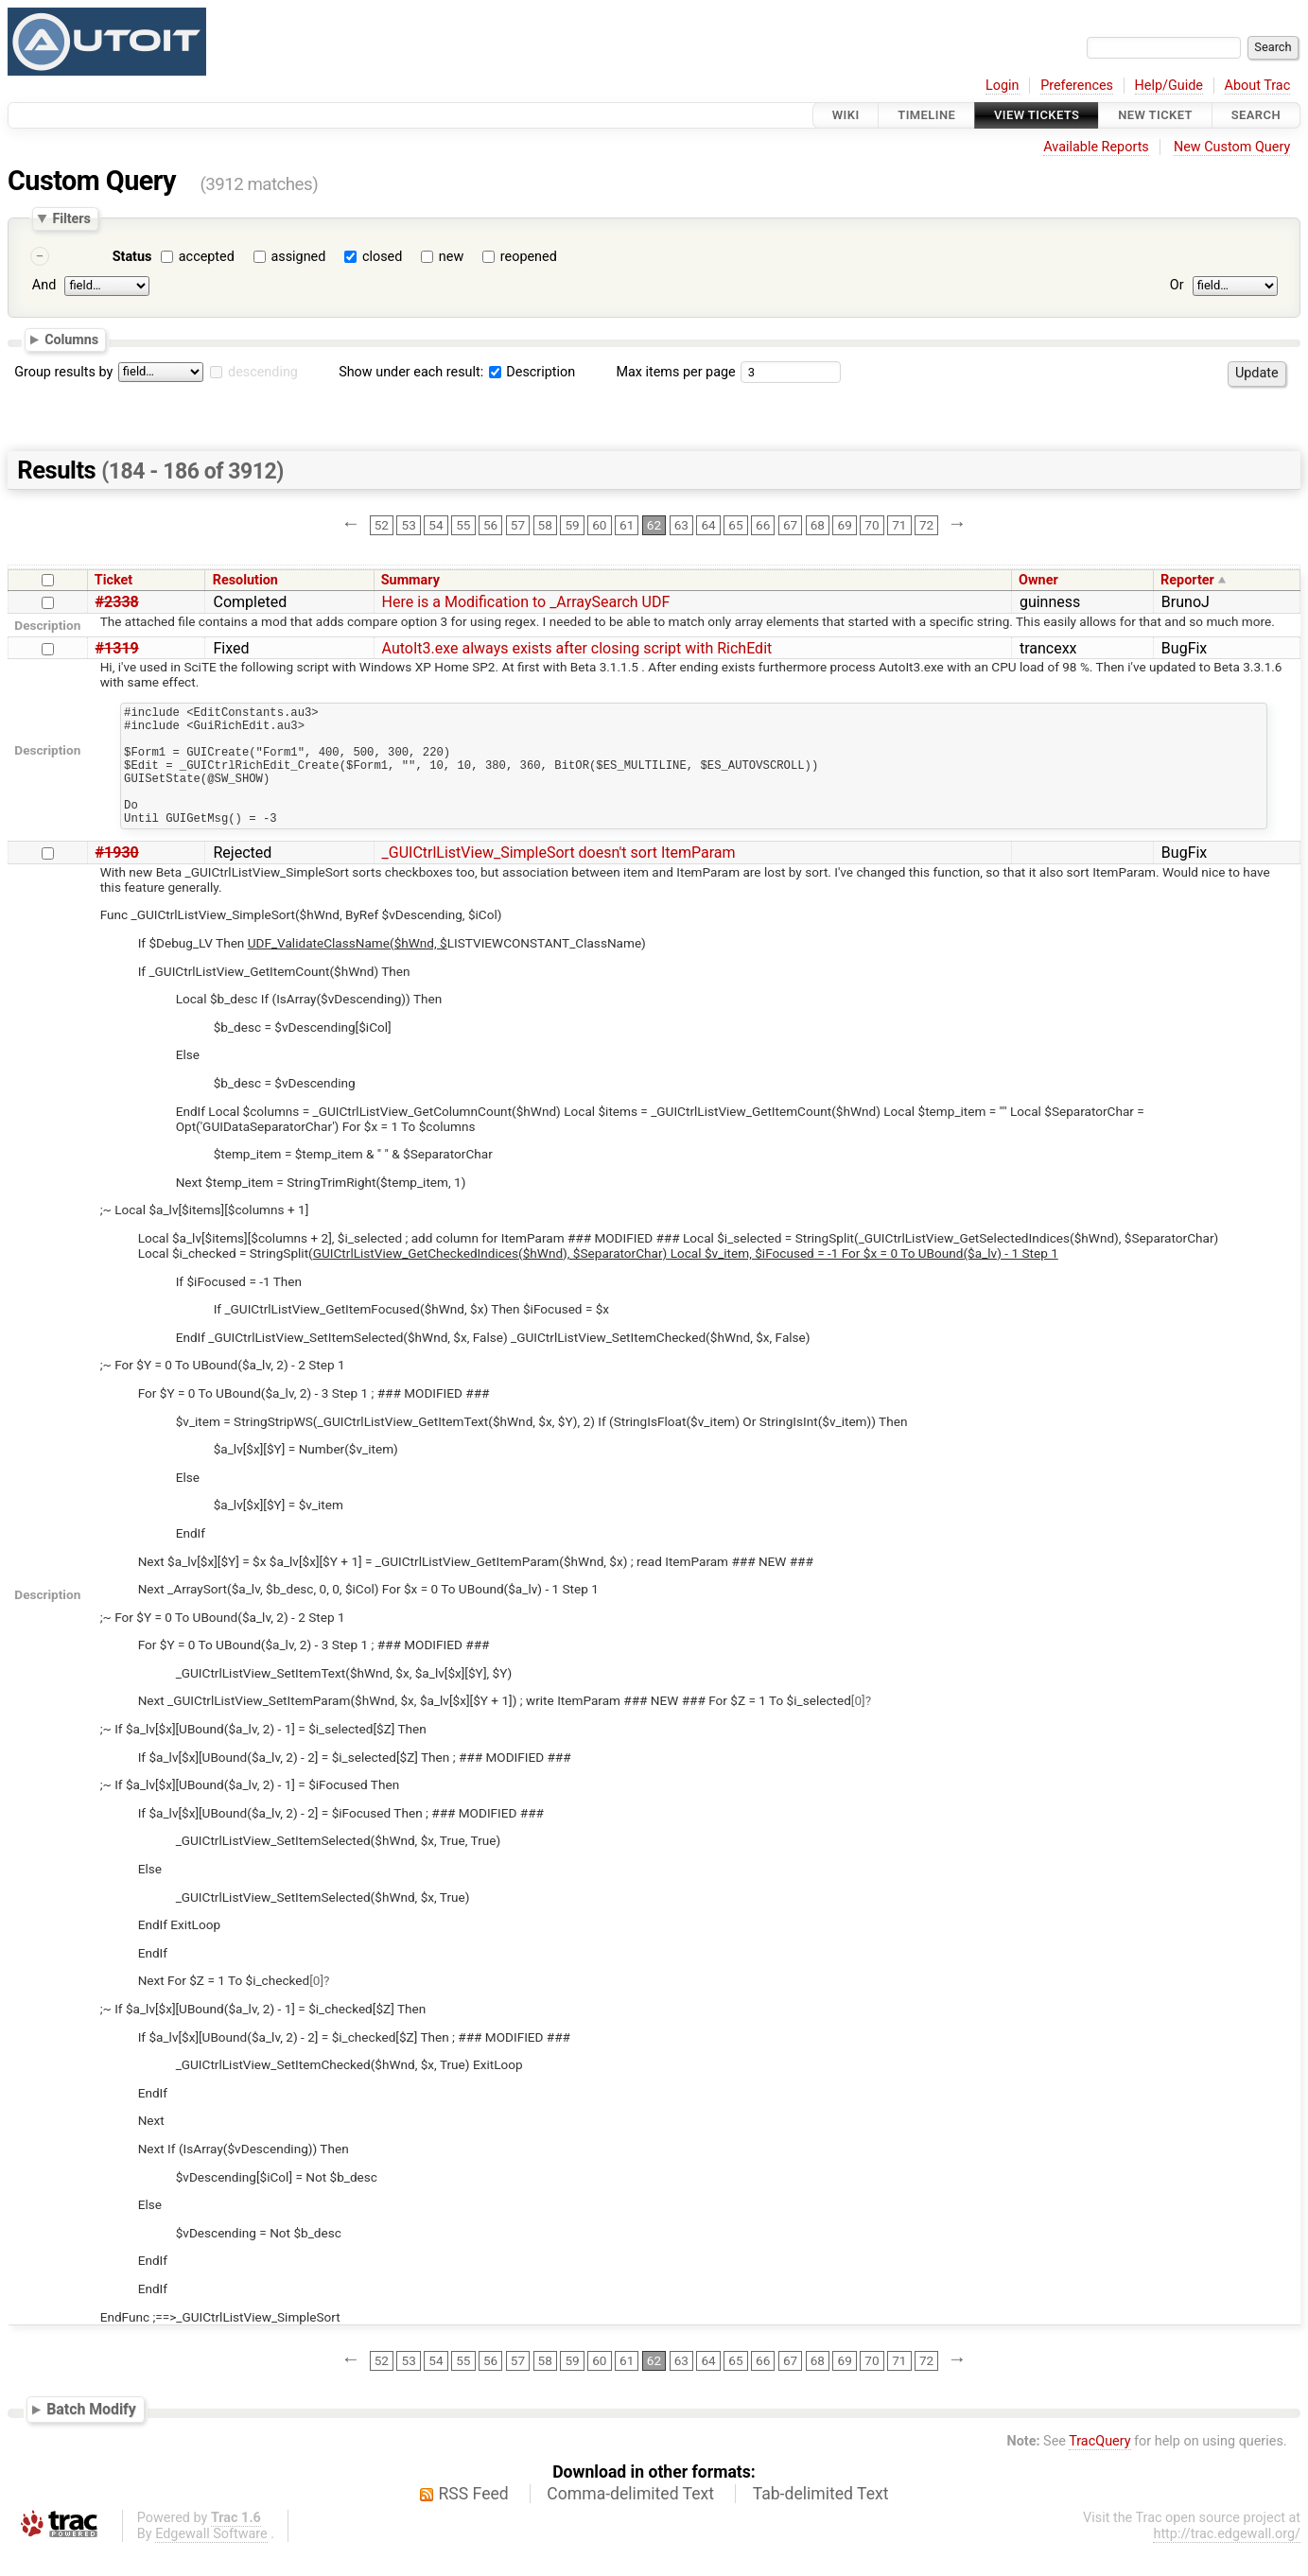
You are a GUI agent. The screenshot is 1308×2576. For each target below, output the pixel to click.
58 (545, 524)
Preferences (1076, 86)
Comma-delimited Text (630, 2519)
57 (518, 524)
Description (532, 372)
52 (382, 524)
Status (132, 257)
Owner (1038, 580)
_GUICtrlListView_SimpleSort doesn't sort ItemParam (559, 878)
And (44, 285)
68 (818, 524)
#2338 (117, 602)
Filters (71, 218)
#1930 (117, 878)
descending (263, 372)
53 (409, 524)
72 (926, 524)
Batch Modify (91, 2435)
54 (435, 524)
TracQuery (1099, 2467)
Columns (71, 339)
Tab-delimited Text (821, 2519)
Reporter (1187, 580)
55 (463, 524)
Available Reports (1096, 147)
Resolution (245, 580)
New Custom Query (1232, 147)
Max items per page (675, 372)
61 (626, 524)
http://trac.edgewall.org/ (1226, 2559)
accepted (207, 257)
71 (899, 524)
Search (1256, 115)
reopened (528, 257)
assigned (297, 257)
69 (845, 524)
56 (490, 524)
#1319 (117, 648)
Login (1002, 86)
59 (572, 524)
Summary (410, 580)
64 (708, 524)
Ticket (113, 580)
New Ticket (1155, 115)
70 (871, 524)
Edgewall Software (211, 2559)
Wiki (846, 115)
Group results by (63, 372)
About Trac (1258, 86)
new (451, 257)
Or (1177, 285)
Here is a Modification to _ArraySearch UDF (526, 602)
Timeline (926, 115)
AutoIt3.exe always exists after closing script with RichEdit (577, 648)
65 (735, 524)
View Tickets (1036, 115)
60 (599, 524)
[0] (858, 1725)
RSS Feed (474, 2519)
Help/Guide (1169, 86)
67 (790, 524)
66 (763, 524)
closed (382, 257)
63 (681, 524)
